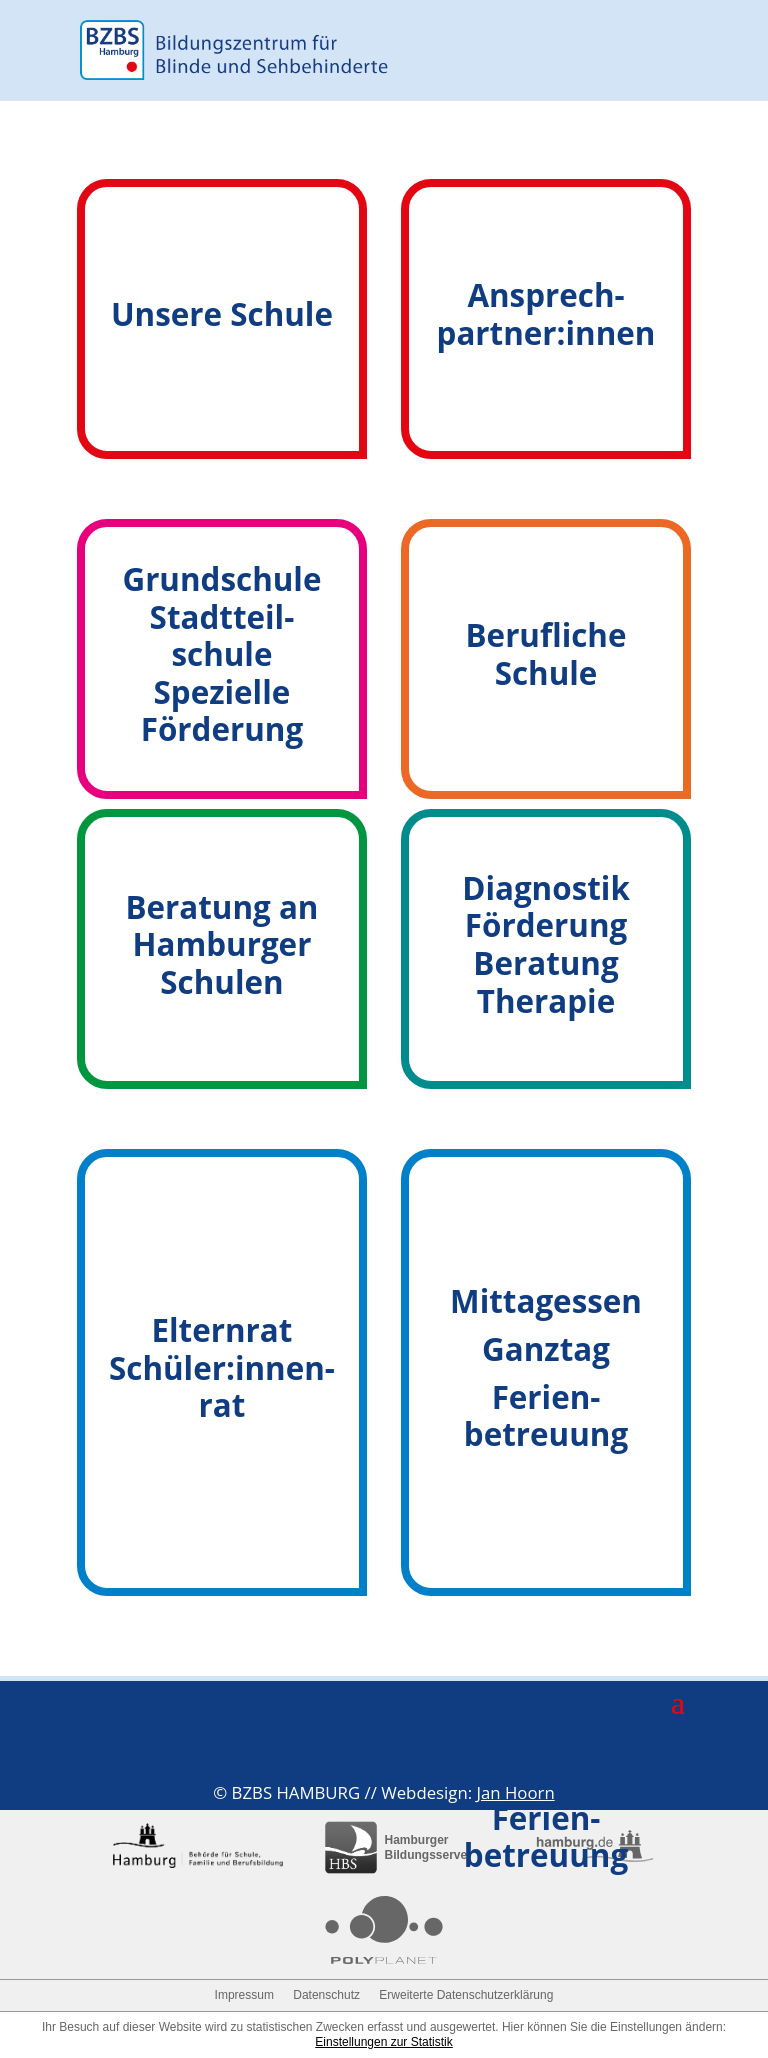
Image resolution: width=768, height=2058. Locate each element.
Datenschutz (326, 1995)
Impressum (244, 1995)
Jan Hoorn (515, 1792)
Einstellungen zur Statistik (383, 2042)
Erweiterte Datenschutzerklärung (466, 1995)
